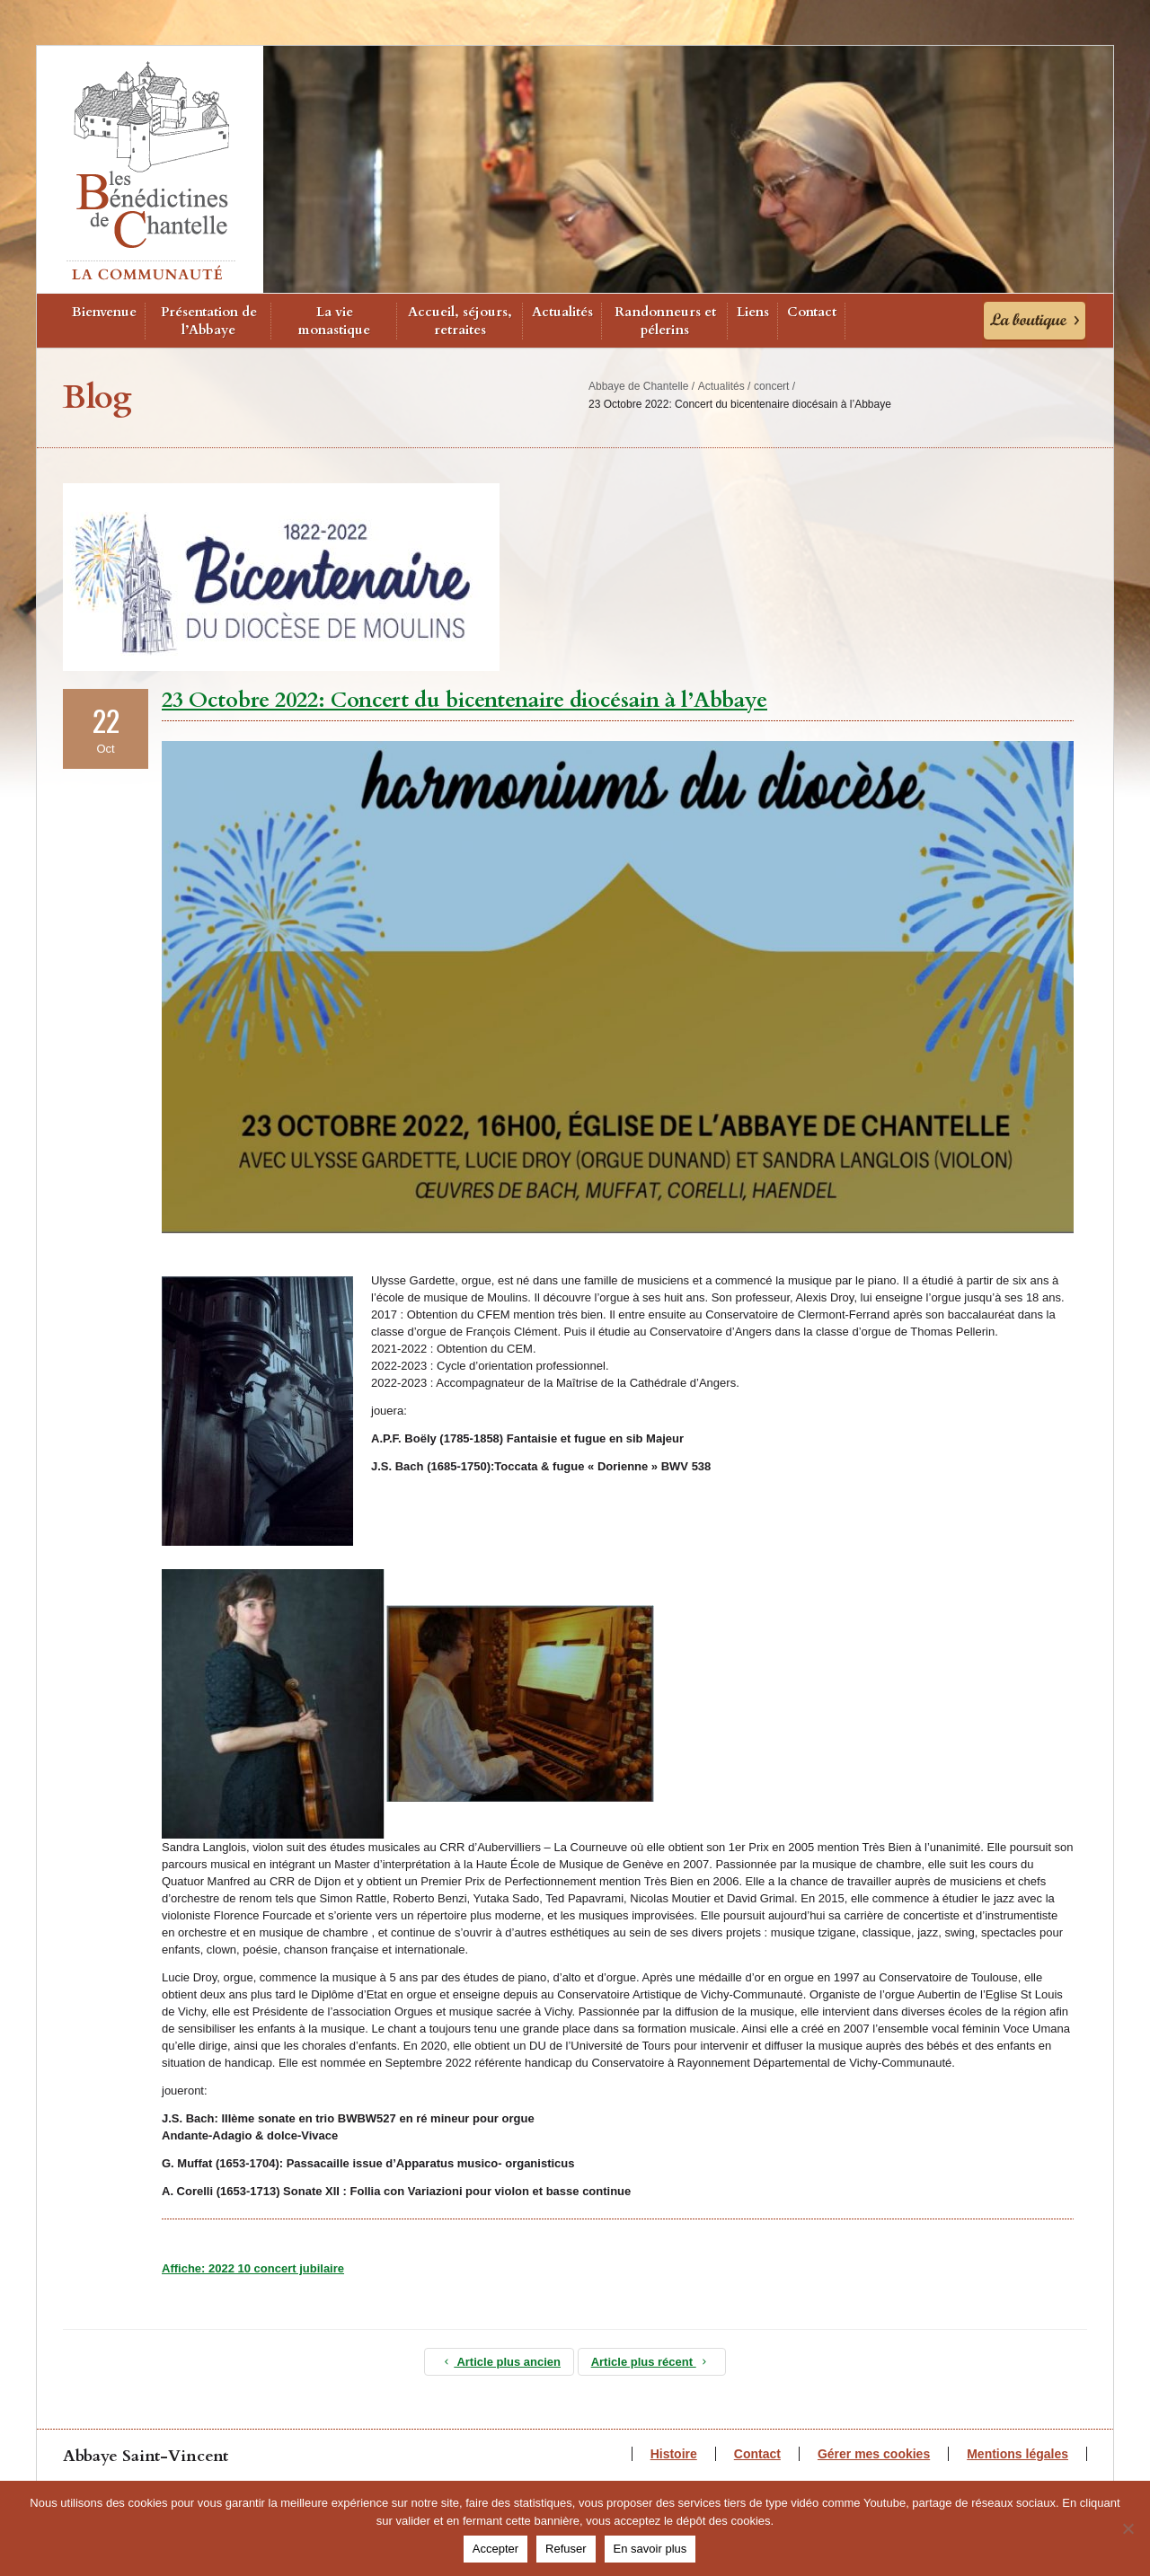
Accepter (495, 2548)
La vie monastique (334, 321)
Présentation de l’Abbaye (209, 321)
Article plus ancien (499, 2362)
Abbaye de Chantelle (638, 386)
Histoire (673, 2454)
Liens (753, 312)
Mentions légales (1017, 2454)
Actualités (562, 312)
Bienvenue (104, 312)
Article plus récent (651, 2362)
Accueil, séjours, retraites (460, 321)
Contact (811, 312)
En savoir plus (650, 2548)
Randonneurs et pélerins (665, 321)
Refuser (566, 2548)
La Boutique (1034, 321)
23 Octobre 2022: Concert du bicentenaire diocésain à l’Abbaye (464, 700)
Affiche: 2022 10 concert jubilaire (253, 2268)
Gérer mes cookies (874, 2454)
